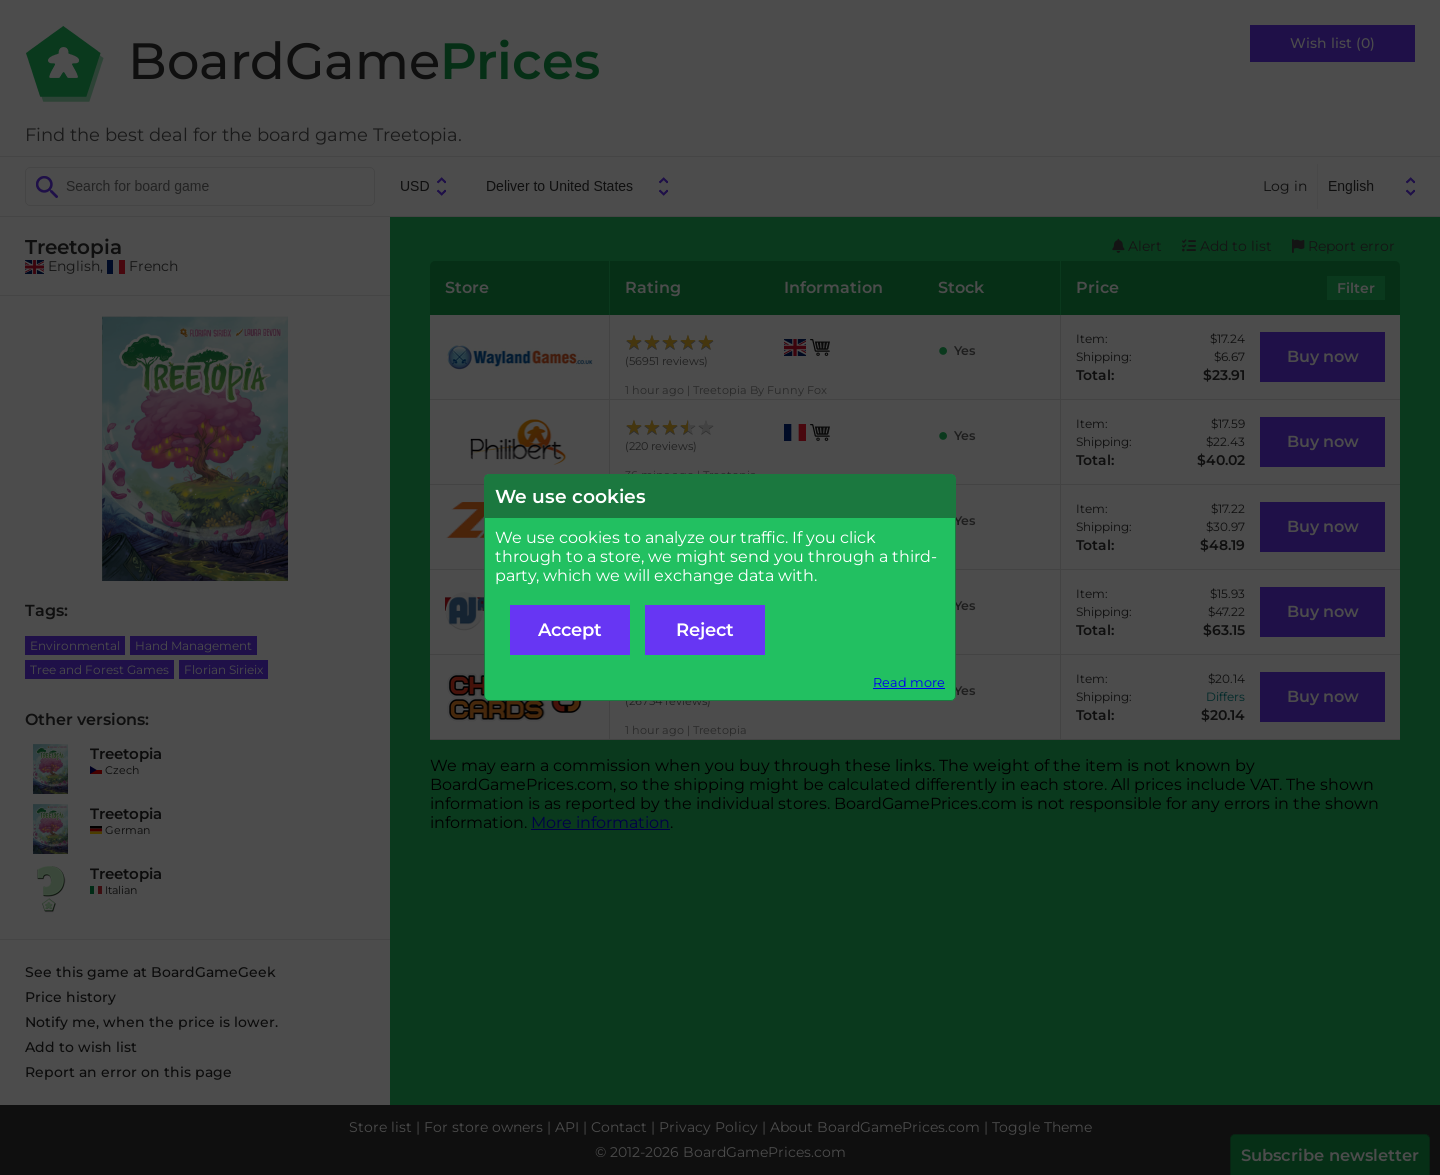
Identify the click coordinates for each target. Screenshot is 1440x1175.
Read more (909, 682)
